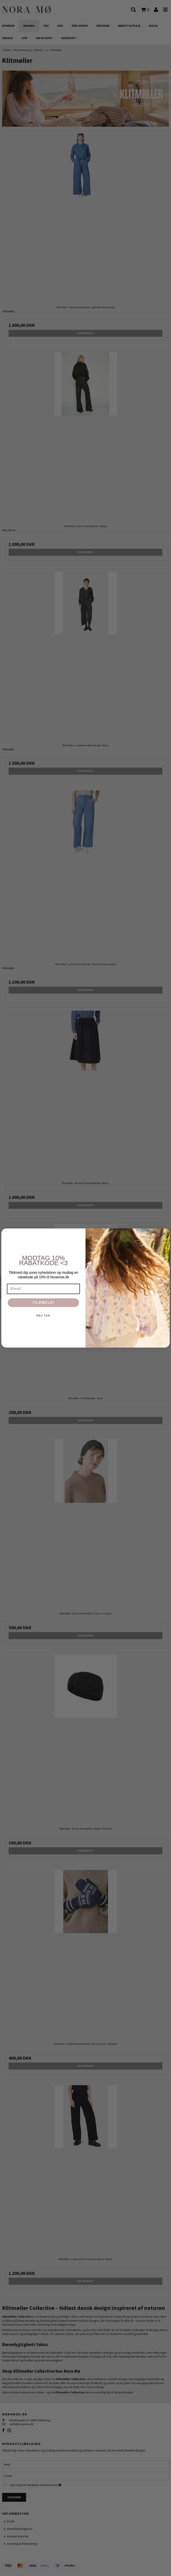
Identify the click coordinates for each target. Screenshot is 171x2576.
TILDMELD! (43, 1302)
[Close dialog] (164, 1234)
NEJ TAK (43, 1315)
